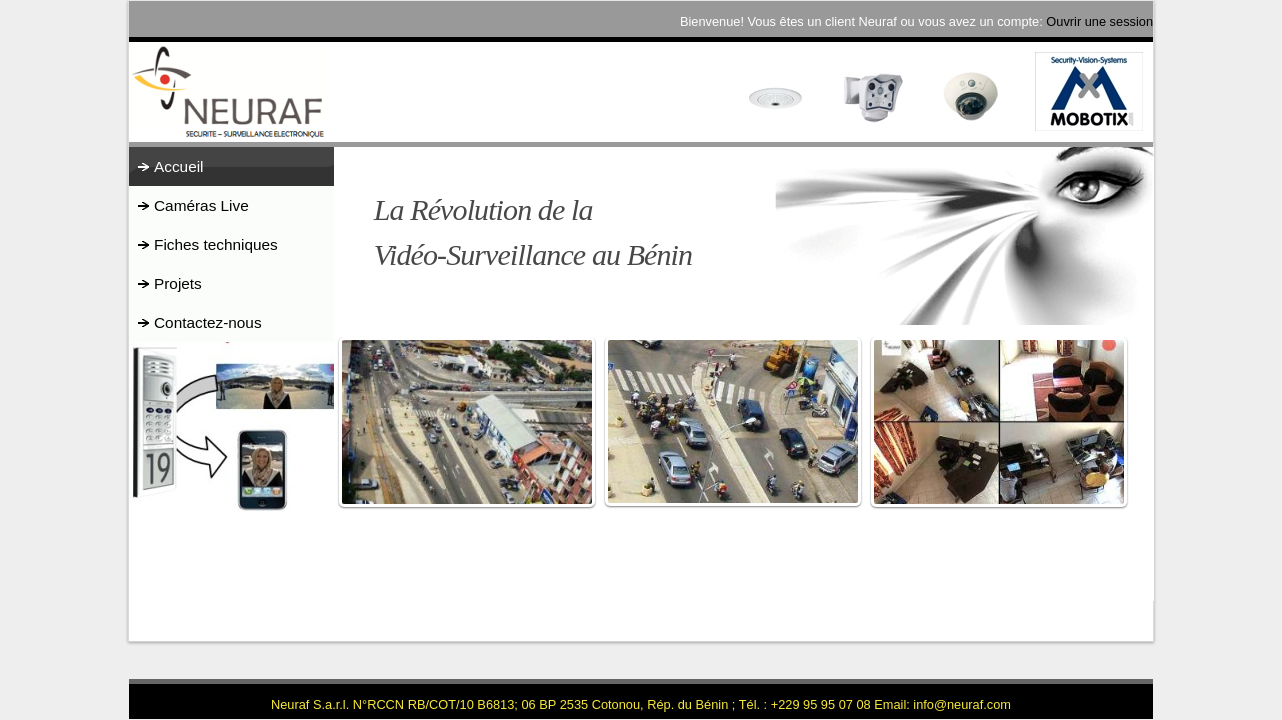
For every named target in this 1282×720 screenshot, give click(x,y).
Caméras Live (201, 205)
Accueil (179, 166)
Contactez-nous (208, 322)
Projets (178, 283)
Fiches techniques (216, 244)
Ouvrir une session (1099, 21)
